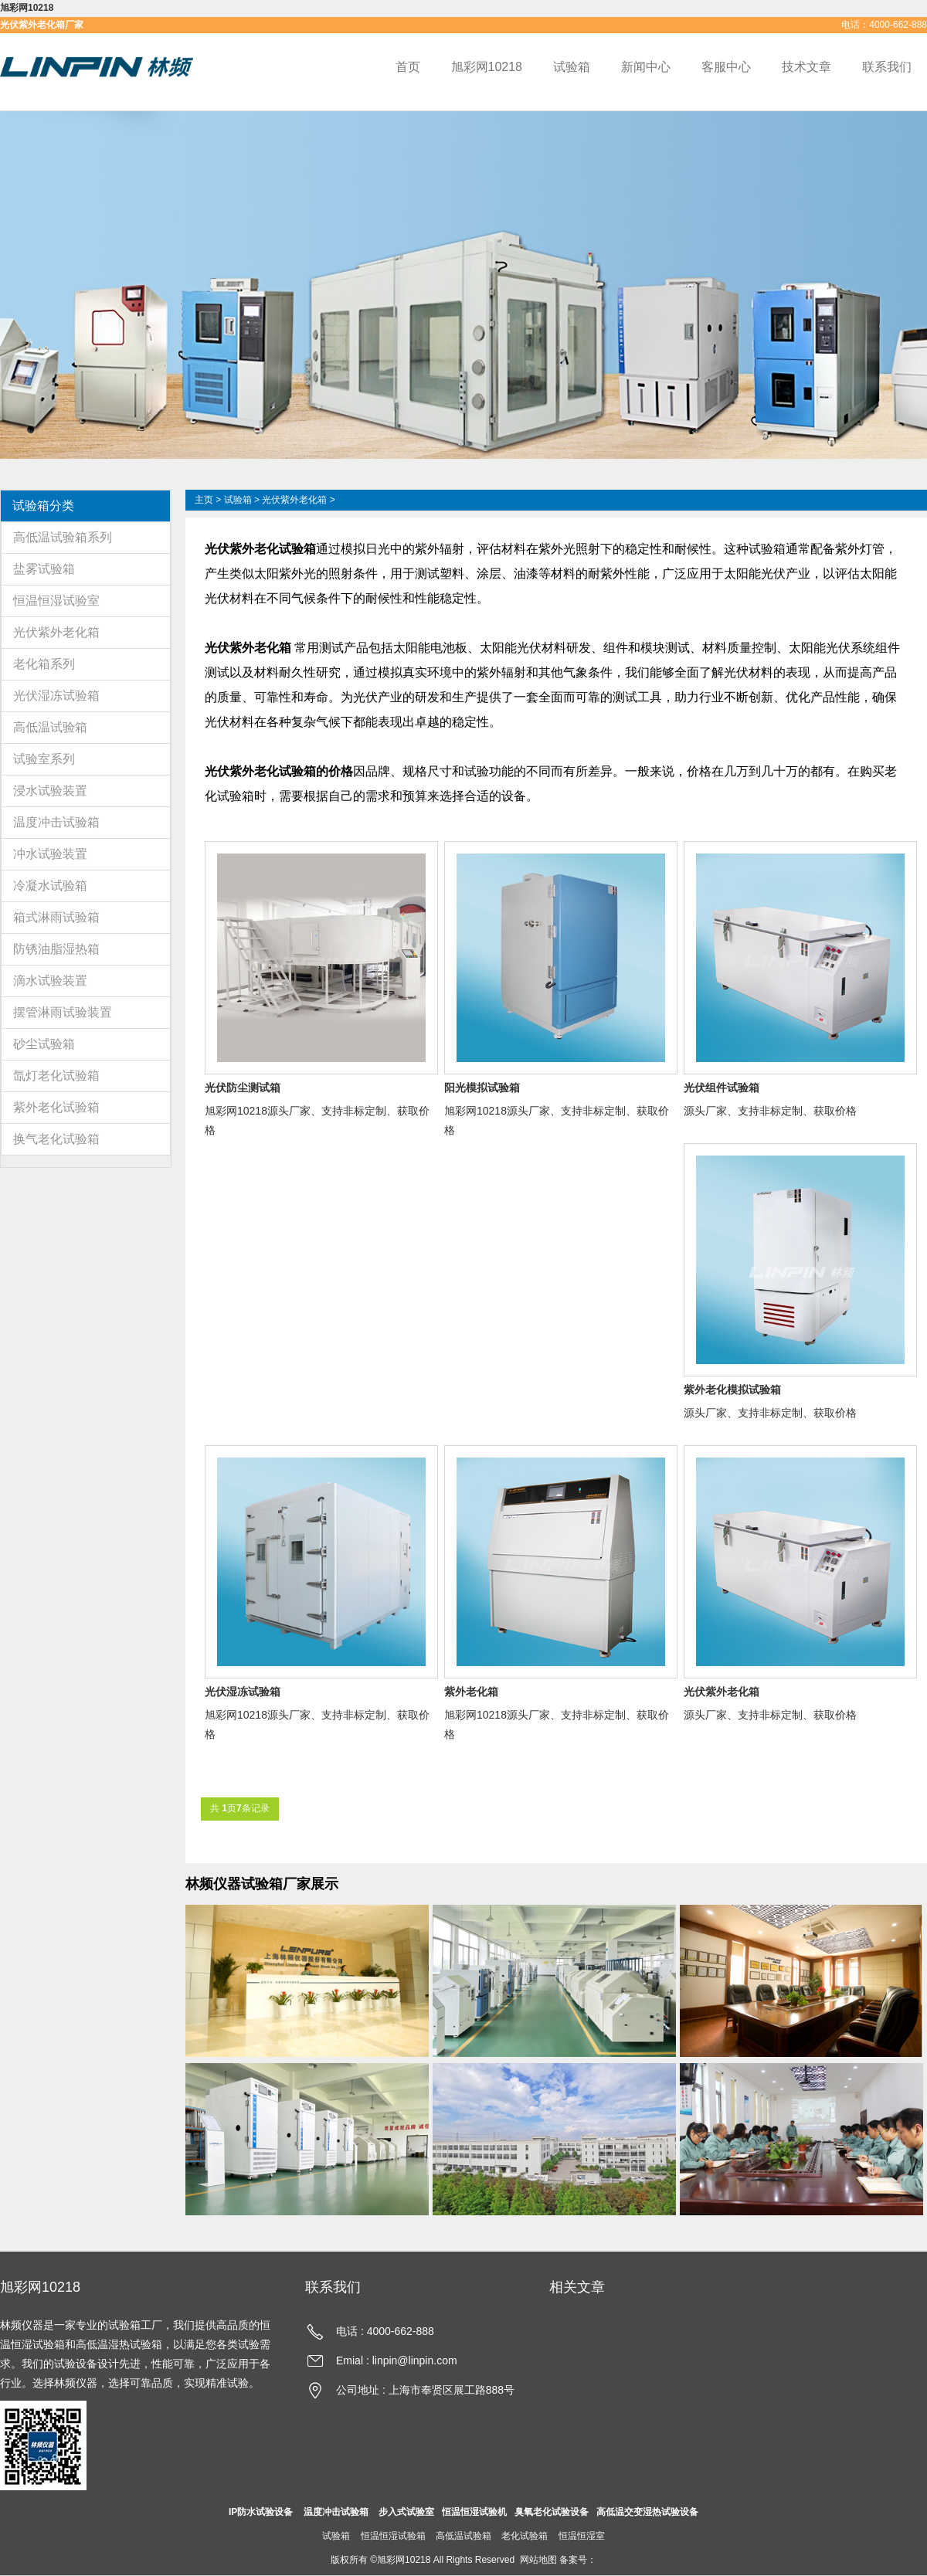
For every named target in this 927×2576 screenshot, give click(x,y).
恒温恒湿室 (582, 2535)
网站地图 (538, 2559)
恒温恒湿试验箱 (393, 2535)
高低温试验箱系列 (62, 537)
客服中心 (726, 66)
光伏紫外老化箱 (56, 632)
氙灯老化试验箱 (56, 1075)
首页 (408, 66)
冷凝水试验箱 (50, 885)
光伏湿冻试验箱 (56, 695)
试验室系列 (44, 758)
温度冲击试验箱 (56, 822)
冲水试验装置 (50, 853)
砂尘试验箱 (44, 1043)
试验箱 (571, 66)
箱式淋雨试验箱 (56, 917)
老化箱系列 (44, 663)
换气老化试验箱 (56, 1138)
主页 (204, 499)
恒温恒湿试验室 (56, 600)
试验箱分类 (43, 505)
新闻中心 (646, 66)
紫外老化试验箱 (56, 1107)
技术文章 (806, 66)
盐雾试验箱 (44, 568)
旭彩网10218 (26, 7)
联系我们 (887, 66)
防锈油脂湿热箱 (56, 948)
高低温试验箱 (50, 727)
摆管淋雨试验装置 (62, 1012)
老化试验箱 (524, 2535)
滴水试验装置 (50, 980)
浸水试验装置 (50, 790)
